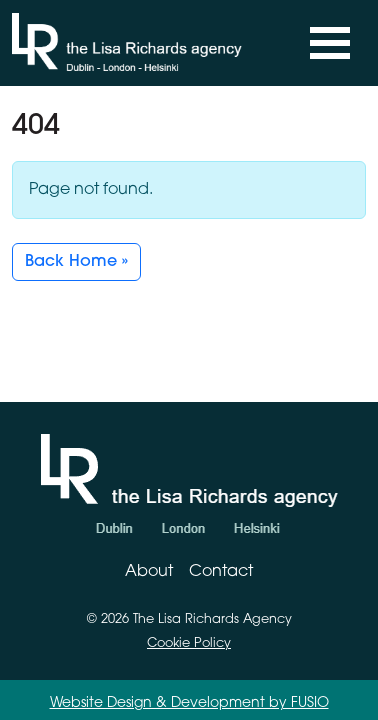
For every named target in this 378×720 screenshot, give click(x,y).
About (149, 572)
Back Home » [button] (76, 262)
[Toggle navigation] (330, 43)
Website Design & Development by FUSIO (189, 703)
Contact (221, 572)
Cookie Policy (189, 643)
